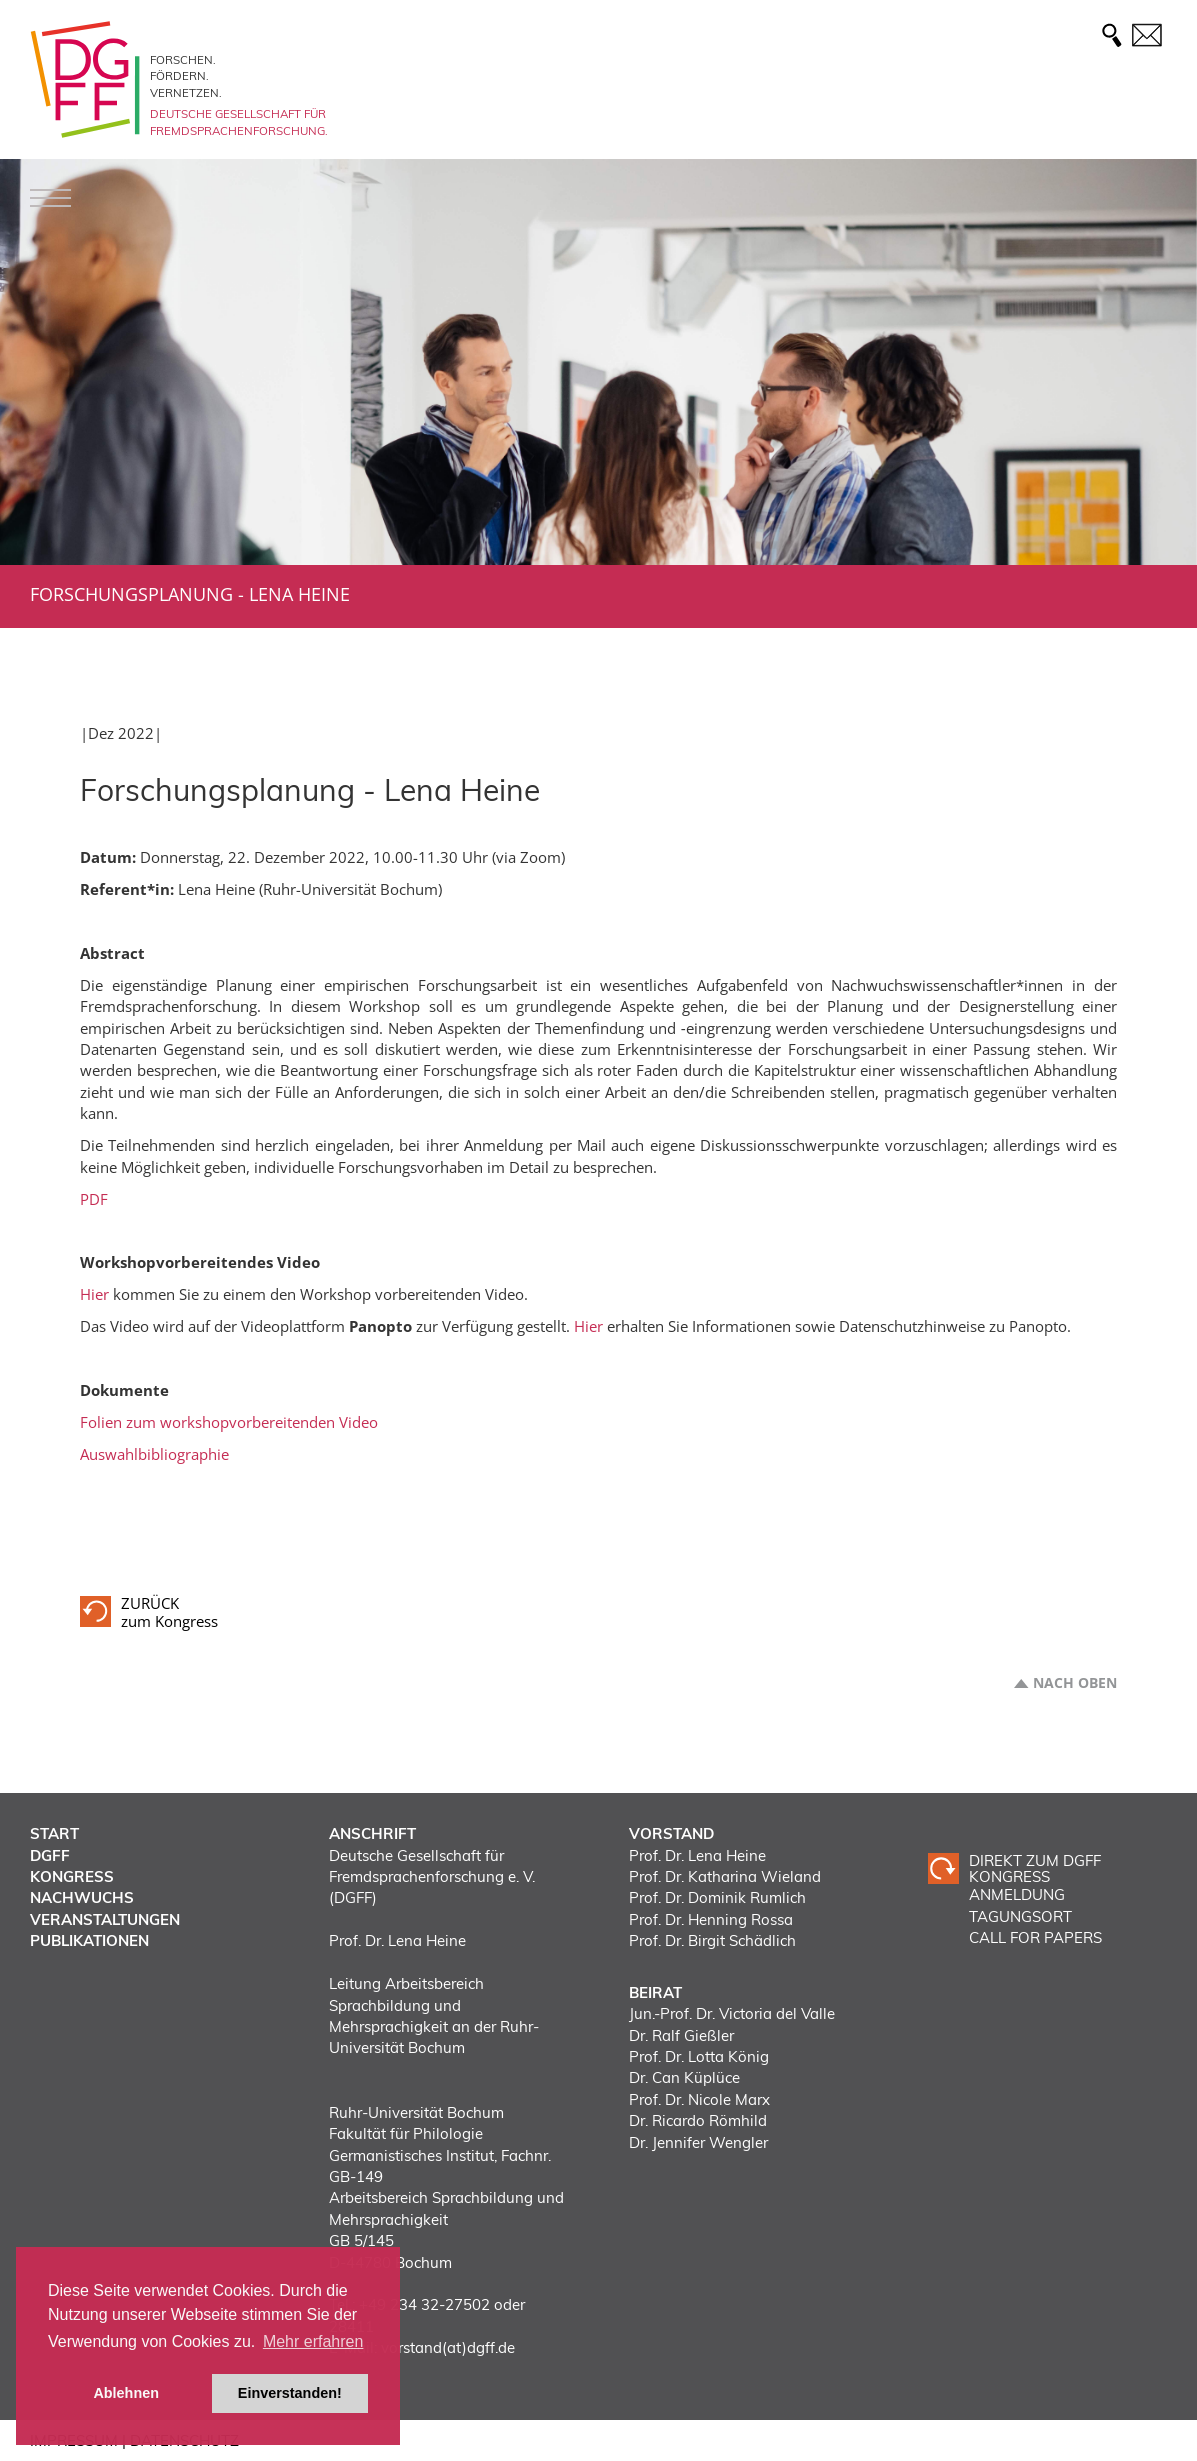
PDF (94, 1199)
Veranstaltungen (105, 1919)
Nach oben (1075, 1683)
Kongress (72, 1876)
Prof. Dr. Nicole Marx (699, 2099)
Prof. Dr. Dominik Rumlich (717, 1897)
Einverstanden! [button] (290, 2393)
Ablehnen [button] (126, 2393)
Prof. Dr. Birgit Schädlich (712, 1940)
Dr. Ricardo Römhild (698, 2120)
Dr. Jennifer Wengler (698, 2142)
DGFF (50, 1855)
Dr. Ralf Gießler (681, 2035)
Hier (94, 1294)
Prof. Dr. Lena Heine (697, 1855)
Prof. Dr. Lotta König (699, 2056)
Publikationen (89, 1940)
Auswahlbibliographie (154, 1454)
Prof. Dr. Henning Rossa (711, 1919)
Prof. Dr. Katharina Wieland (725, 1876)
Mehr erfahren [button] (313, 2341)
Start (54, 1833)
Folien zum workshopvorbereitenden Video (229, 1422)
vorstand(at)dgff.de (448, 2347)
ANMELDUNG (1017, 1894)
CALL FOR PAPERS (1035, 1937)
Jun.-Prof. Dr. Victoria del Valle (732, 2013)
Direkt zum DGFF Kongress (1035, 1868)
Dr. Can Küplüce (684, 2077)
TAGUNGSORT (1020, 1916)
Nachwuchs (82, 1897)
